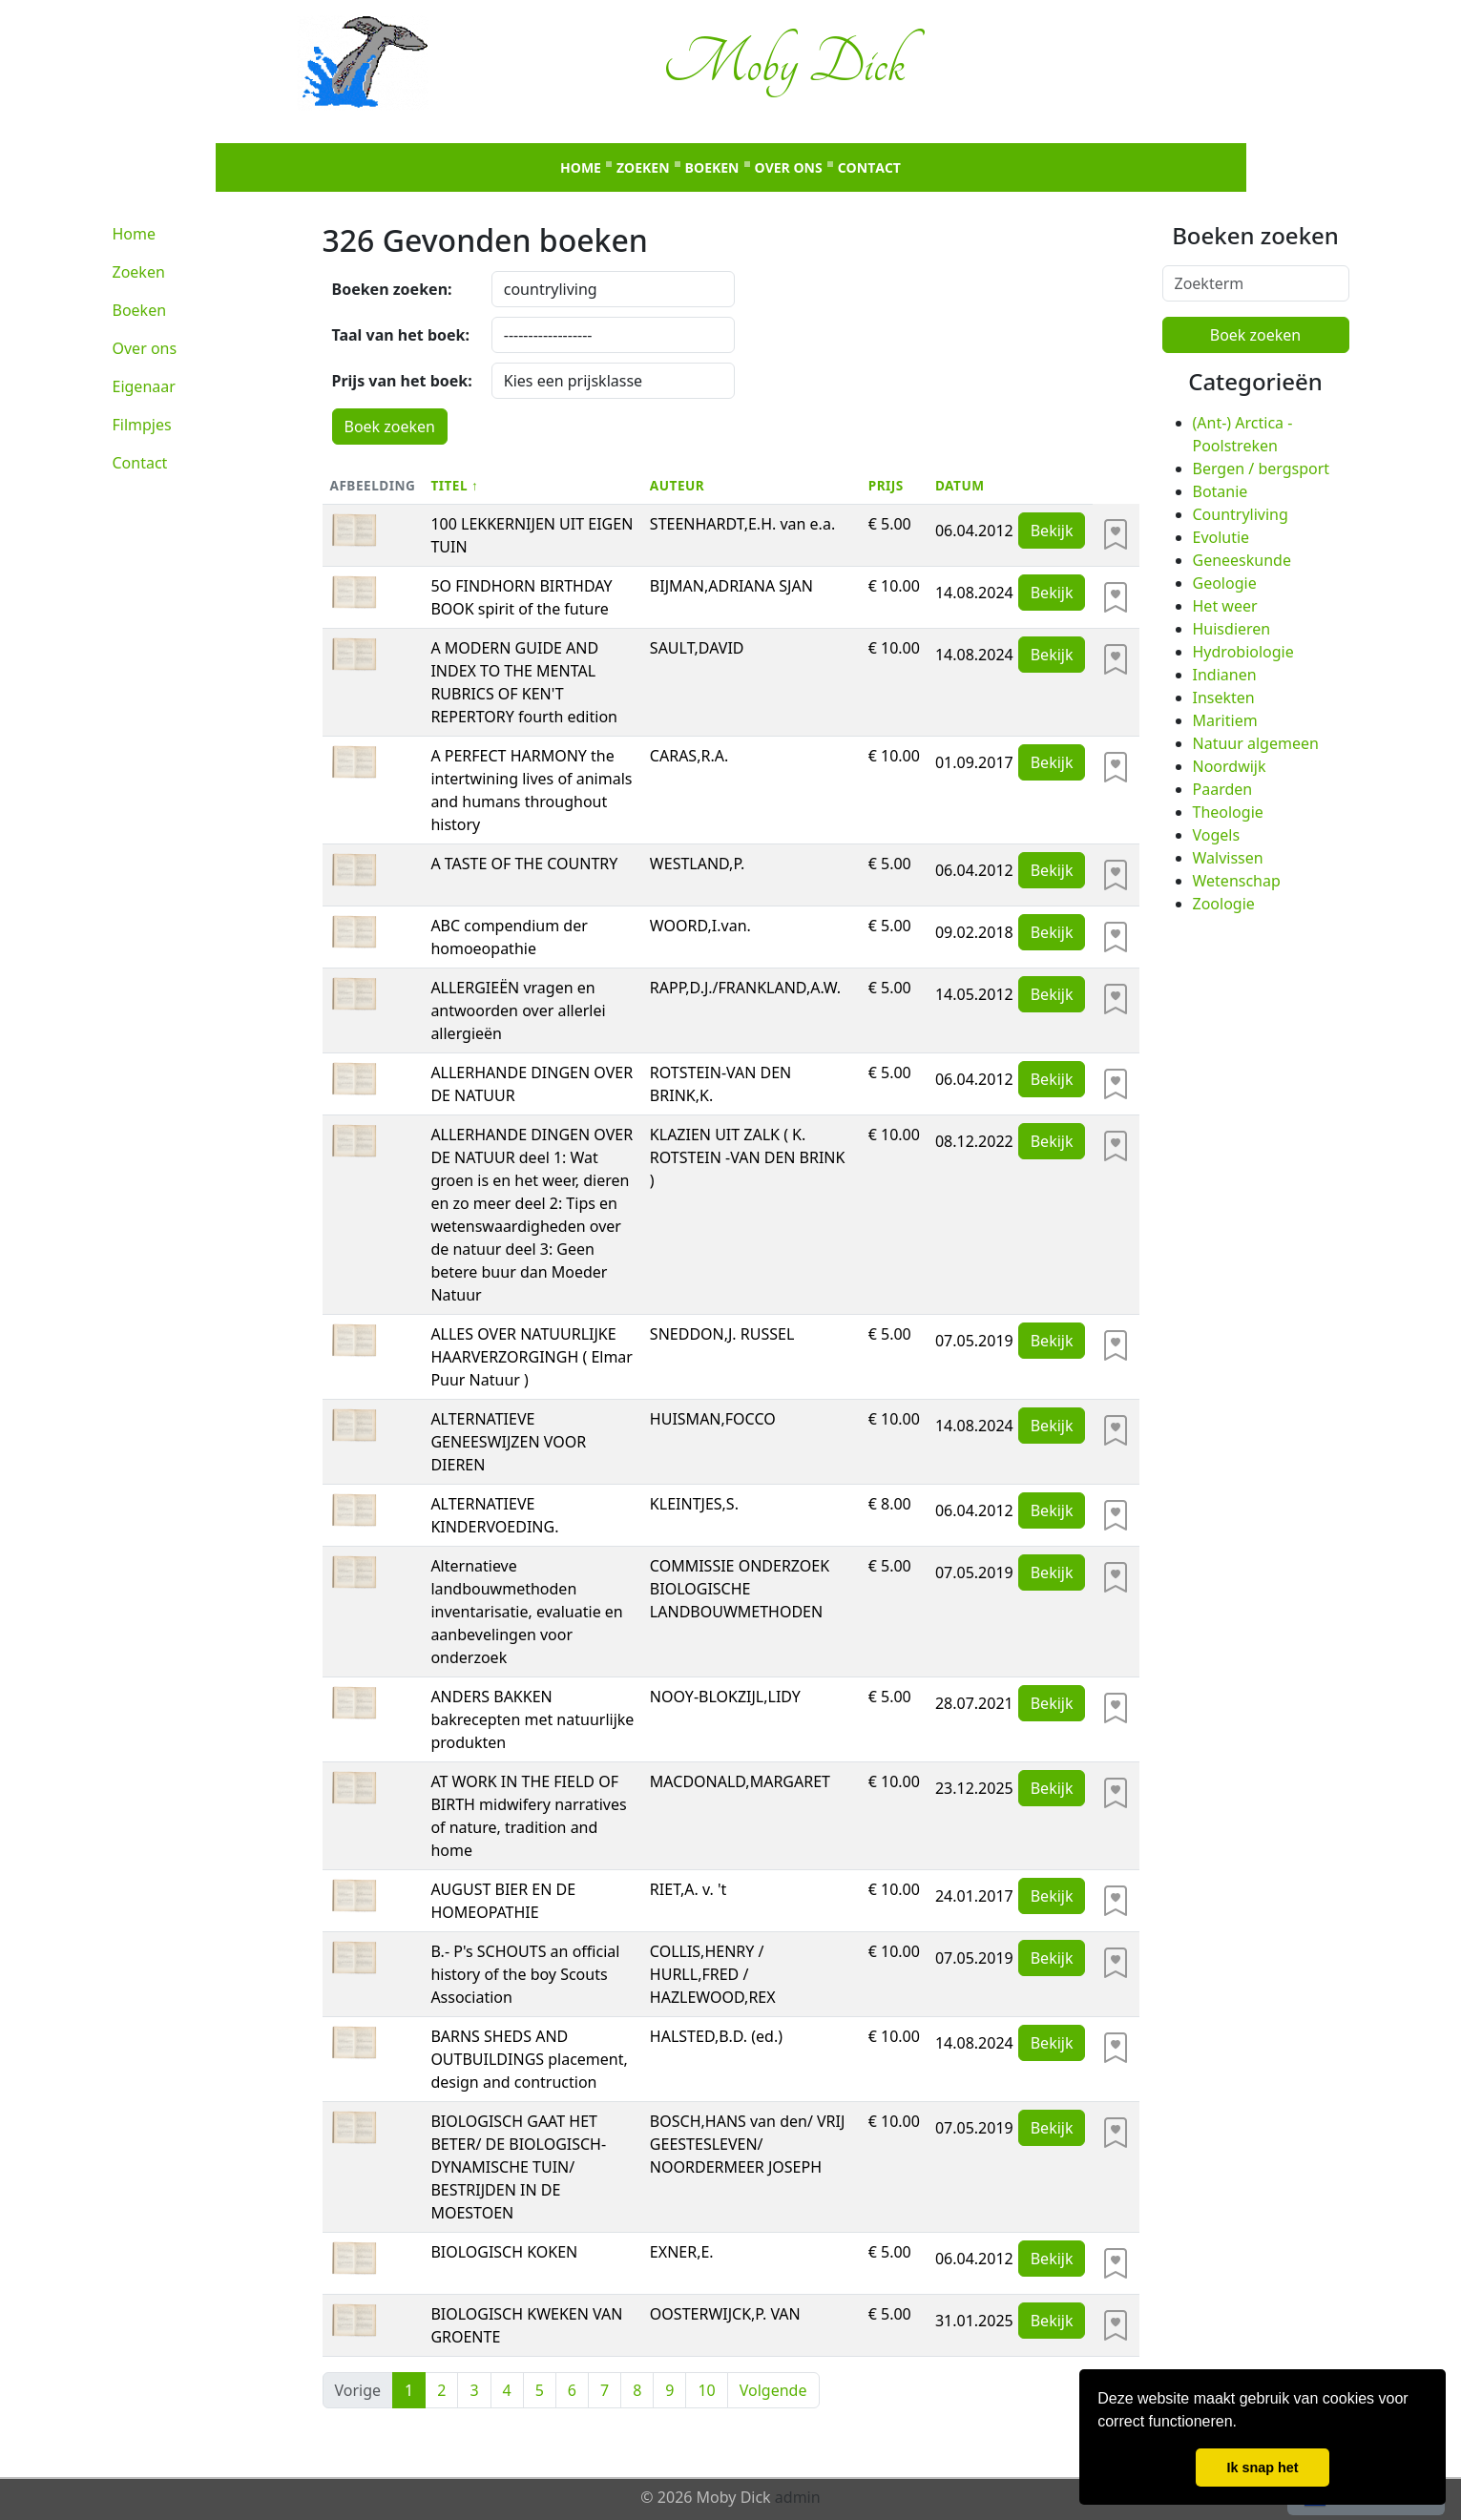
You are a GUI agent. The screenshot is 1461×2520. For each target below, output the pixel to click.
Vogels (1217, 834)
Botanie (1220, 491)
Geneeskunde (1242, 560)
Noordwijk (1229, 766)
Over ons (789, 167)
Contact (869, 167)
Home (580, 167)
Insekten (1224, 697)
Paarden (1223, 789)
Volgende (773, 2390)
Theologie (1228, 812)
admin (798, 2497)
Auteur (677, 485)
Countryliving (1240, 514)
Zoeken (643, 167)
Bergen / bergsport (1261, 468)
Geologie (1225, 583)
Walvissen (1228, 857)
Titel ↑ (454, 485)
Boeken (712, 167)
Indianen (1225, 674)
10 (706, 2390)
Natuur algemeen (1256, 743)
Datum (960, 485)
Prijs (886, 485)
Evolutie (1221, 537)
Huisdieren (1232, 628)
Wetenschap (1237, 880)
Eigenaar (144, 386)
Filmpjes (142, 424)
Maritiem (1225, 720)
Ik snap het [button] (1262, 2467)
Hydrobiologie (1243, 651)
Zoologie (1224, 903)
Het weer (1225, 605)
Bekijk (1052, 530)
